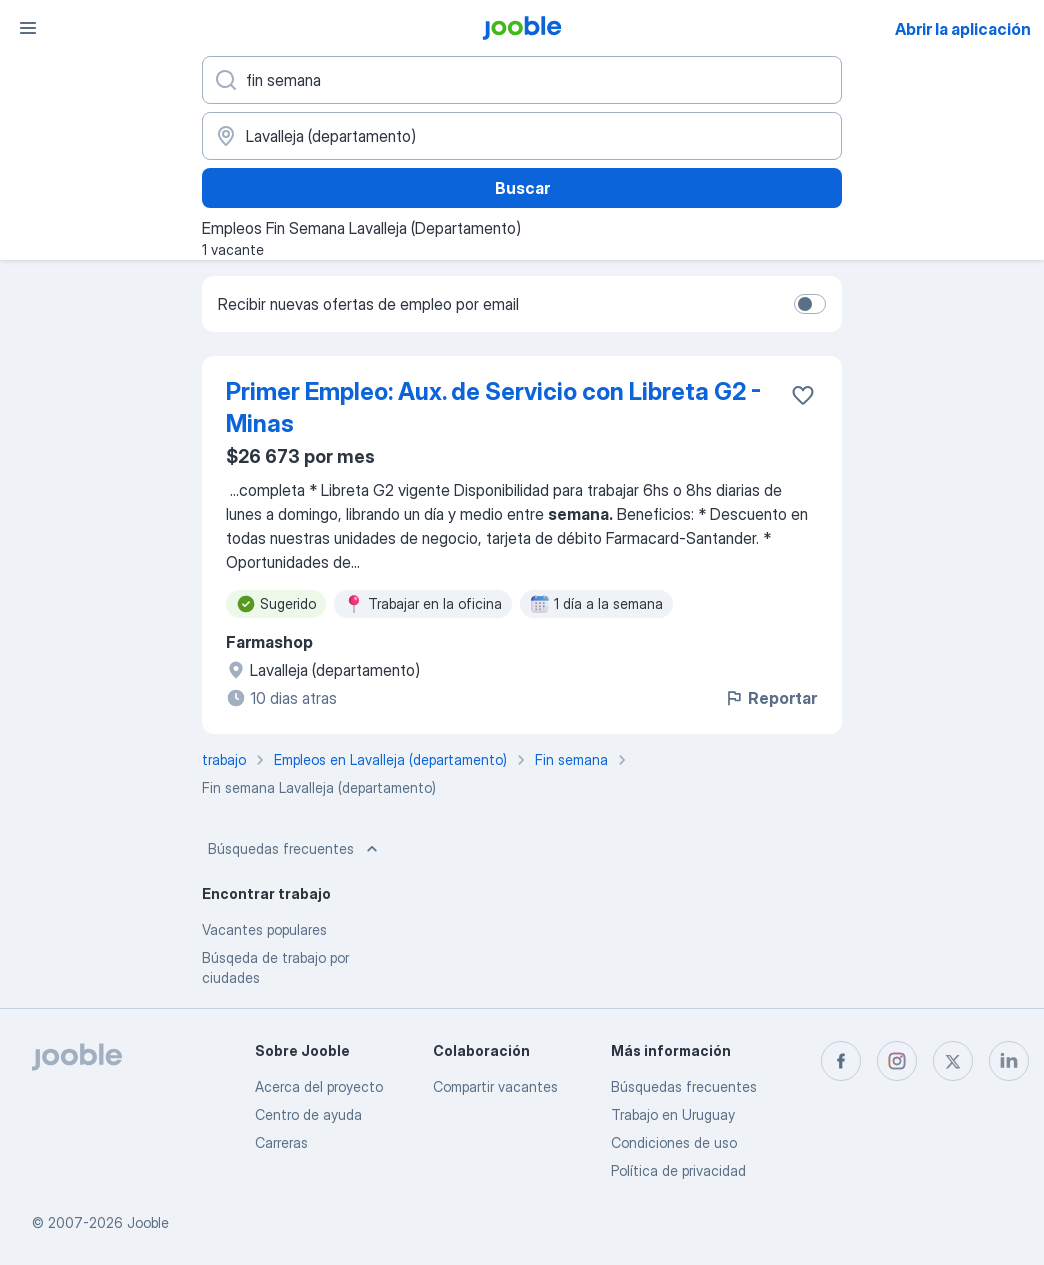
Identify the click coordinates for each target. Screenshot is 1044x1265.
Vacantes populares (264, 929)
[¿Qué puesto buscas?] (522, 80)
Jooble (148, 1222)
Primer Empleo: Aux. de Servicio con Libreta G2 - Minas (493, 407)
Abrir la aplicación (963, 29)
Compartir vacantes (495, 1086)
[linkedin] (1009, 1061)
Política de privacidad (678, 1170)
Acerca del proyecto (319, 1086)
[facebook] (841, 1061)
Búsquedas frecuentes (295, 849)
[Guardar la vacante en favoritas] (803, 395)
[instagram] (897, 1061)
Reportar (770, 698)
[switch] (810, 304)
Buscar (522, 188)
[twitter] (953, 1061)
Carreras (281, 1142)
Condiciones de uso (674, 1142)
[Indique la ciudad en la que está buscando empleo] (522, 136)
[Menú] (28, 28)
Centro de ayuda (308, 1114)
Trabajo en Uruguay (673, 1114)
